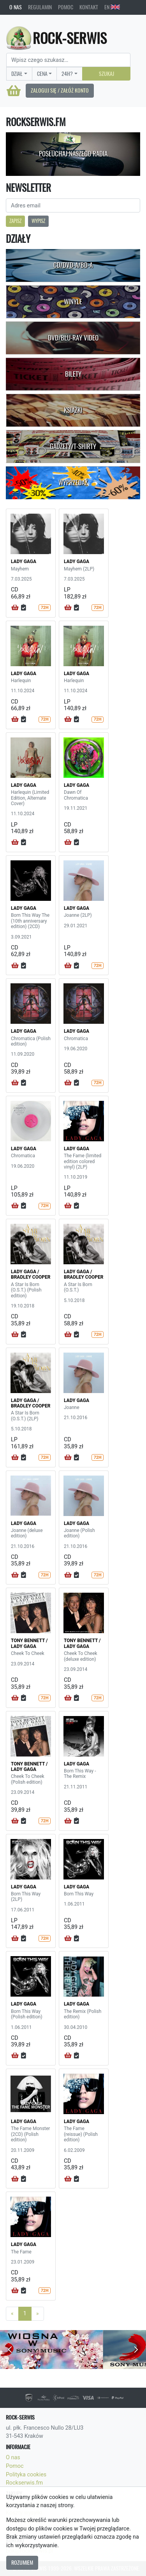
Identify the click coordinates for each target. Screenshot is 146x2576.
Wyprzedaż (73, 482)
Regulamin (40, 7)
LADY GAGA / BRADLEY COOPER (30, 1274)
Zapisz (15, 221)
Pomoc (65, 7)
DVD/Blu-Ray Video (73, 337)
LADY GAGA (23, 561)
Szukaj (106, 73)
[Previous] (12, 2314)
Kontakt (88, 7)
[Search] (68, 60)
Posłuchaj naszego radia (73, 153)
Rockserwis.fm (24, 2482)
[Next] (37, 2314)
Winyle (73, 301)
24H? (67, 73)
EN (112, 7)
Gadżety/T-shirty (73, 446)
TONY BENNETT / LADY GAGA (29, 1643)
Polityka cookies (26, 2474)
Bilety (73, 374)
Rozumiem (22, 2562)
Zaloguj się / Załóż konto (60, 90)
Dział (17, 73)
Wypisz (38, 221)
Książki (73, 410)
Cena (42, 73)
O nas (15, 7)
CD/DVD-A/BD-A (73, 265)
